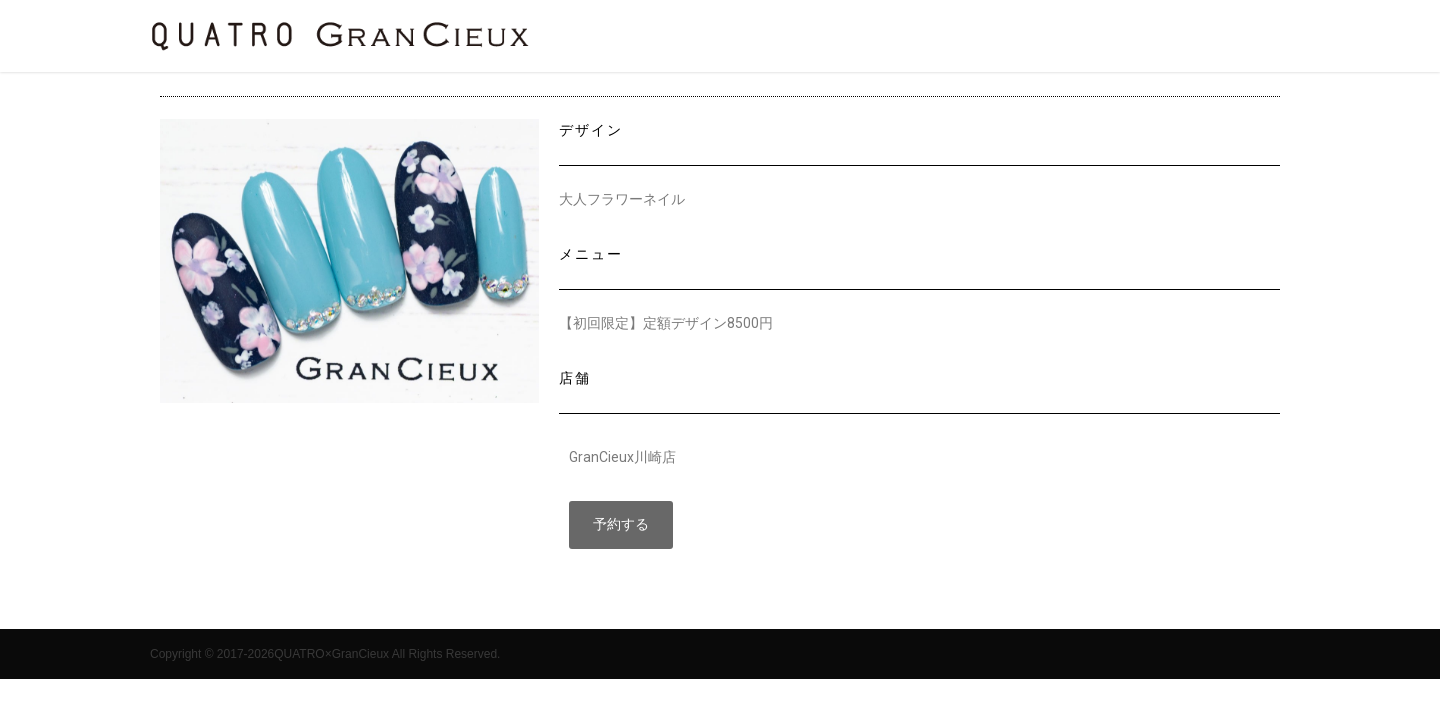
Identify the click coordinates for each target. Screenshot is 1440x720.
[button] (621, 525)
